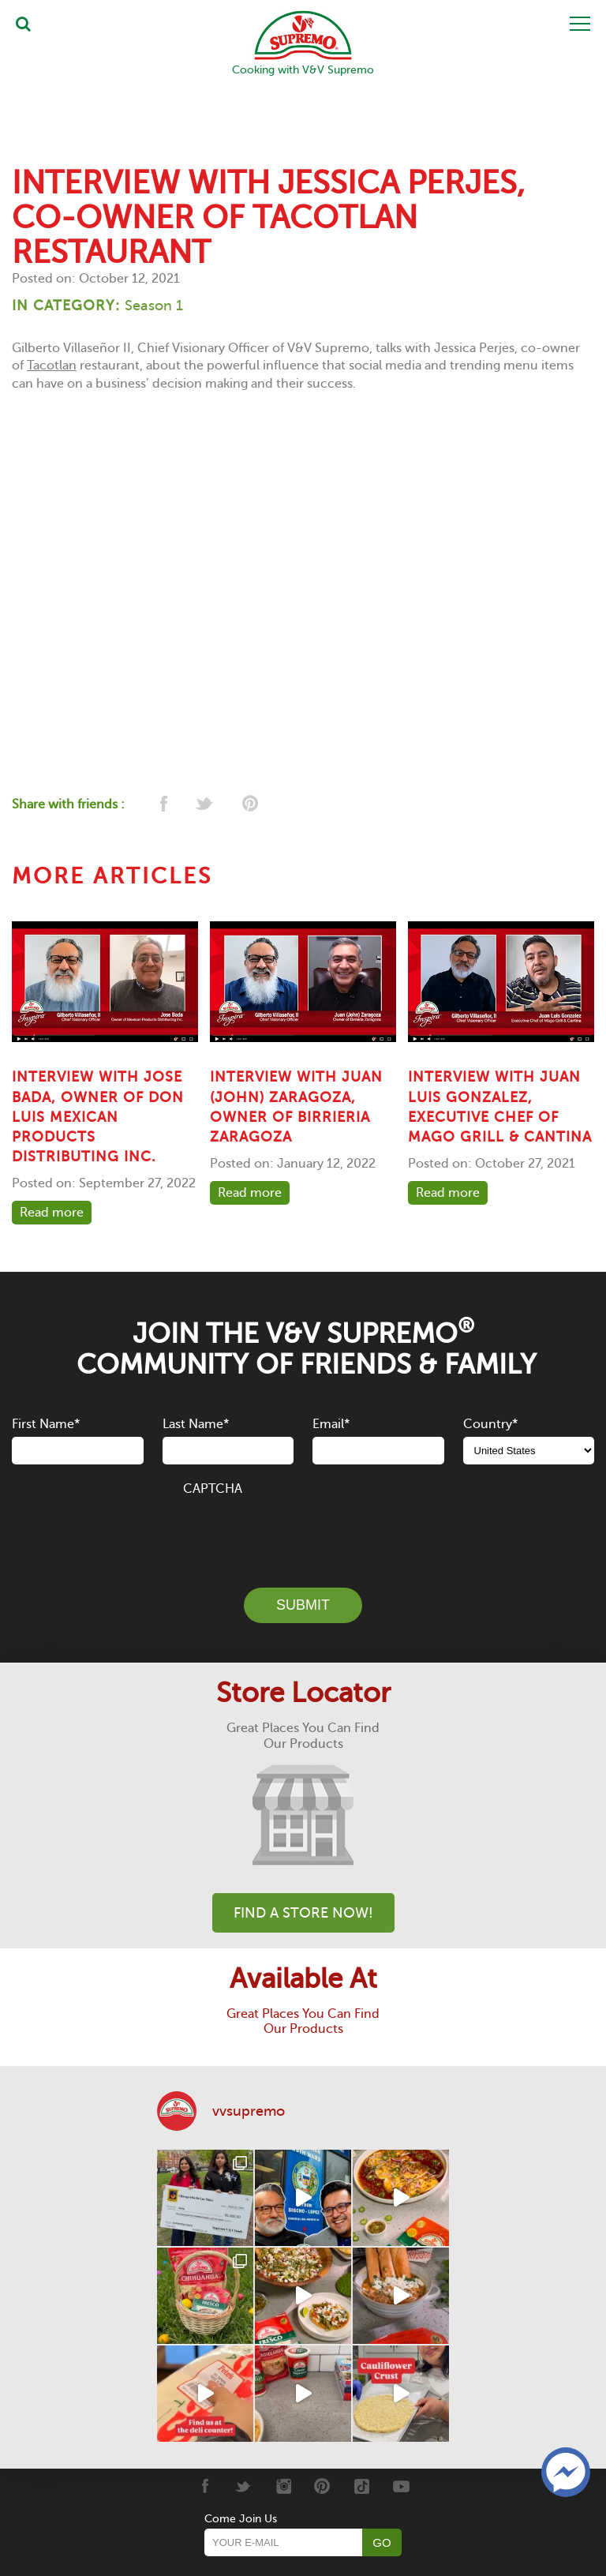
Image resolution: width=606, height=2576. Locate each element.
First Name (46, 1423)
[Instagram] (283, 2485)
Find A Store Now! (303, 1912)
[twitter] (205, 805)
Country (490, 1423)
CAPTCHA (212, 1489)
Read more (52, 1212)
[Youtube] (401, 2485)
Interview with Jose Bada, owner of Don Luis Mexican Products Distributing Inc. (98, 1116)
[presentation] (303, 1532)
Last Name (196, 1423)
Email (331, 1423)
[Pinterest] (322, 2485)
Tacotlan (52, 365)
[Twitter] (243, 2485)
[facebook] (162, 805)
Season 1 (154, 305)
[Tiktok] (362, 2485)
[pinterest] (249, 805)
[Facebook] (204, 2485)
